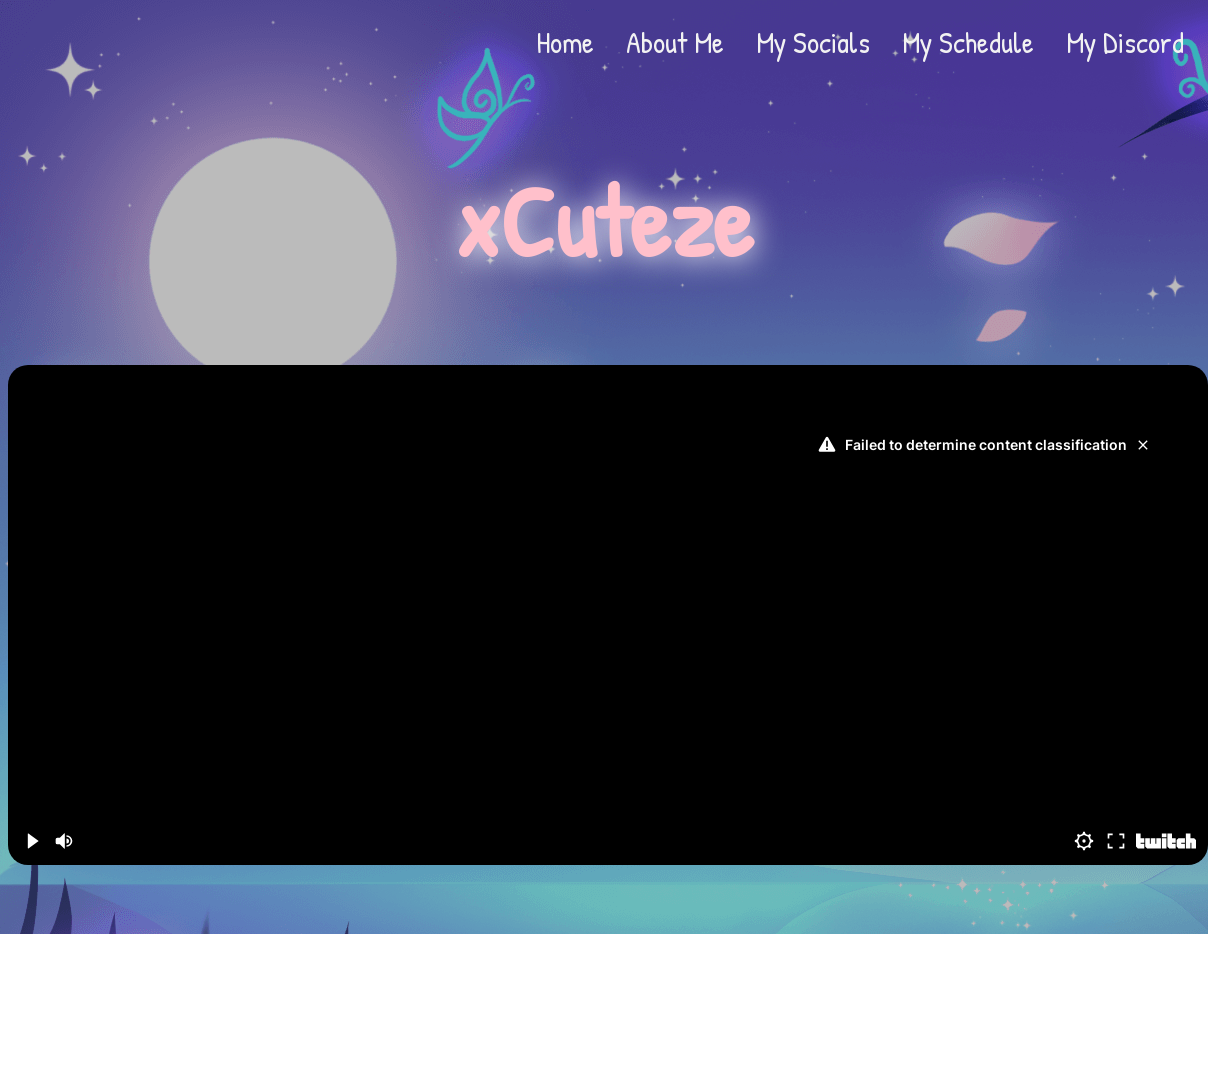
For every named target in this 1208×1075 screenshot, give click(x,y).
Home (565, 42)
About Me (675, 42)
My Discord (1125, 42)
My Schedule (968, 42)
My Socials (813, 42)
